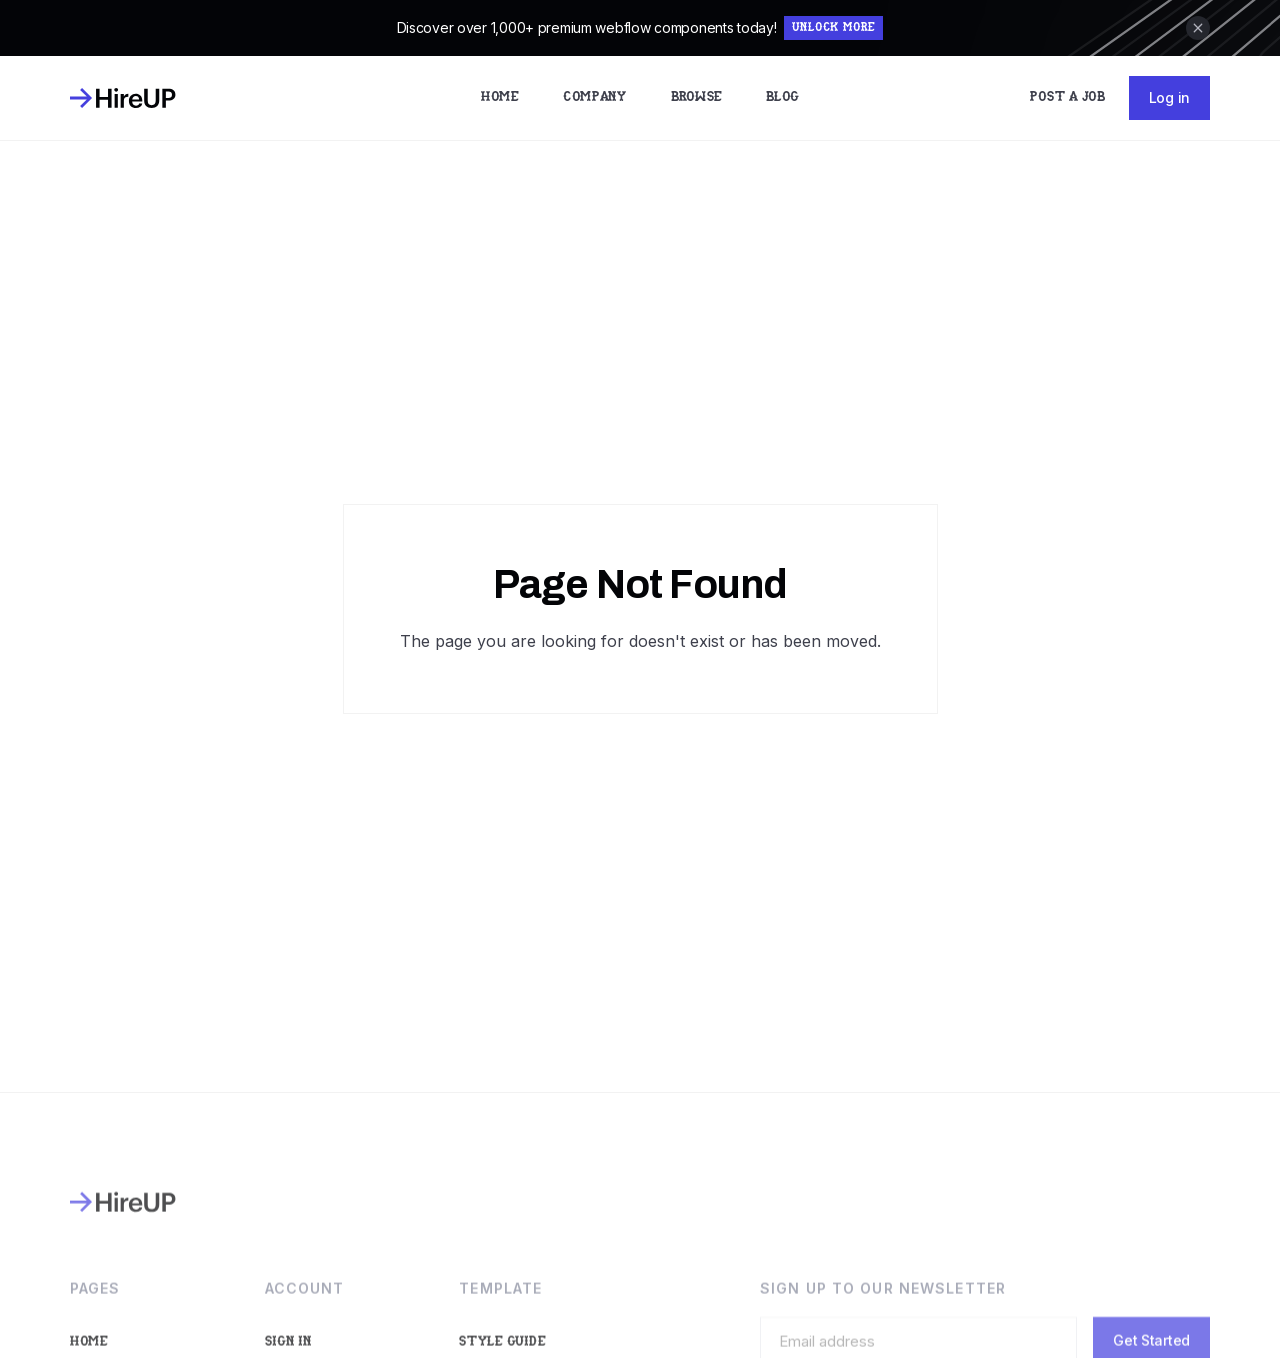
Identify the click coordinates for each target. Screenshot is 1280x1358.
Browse (696, 97)
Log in (1169, 97)
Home (500, 97)
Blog (782, 97)
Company (595, 97)
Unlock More (833, 28)
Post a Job (1067, 97)
